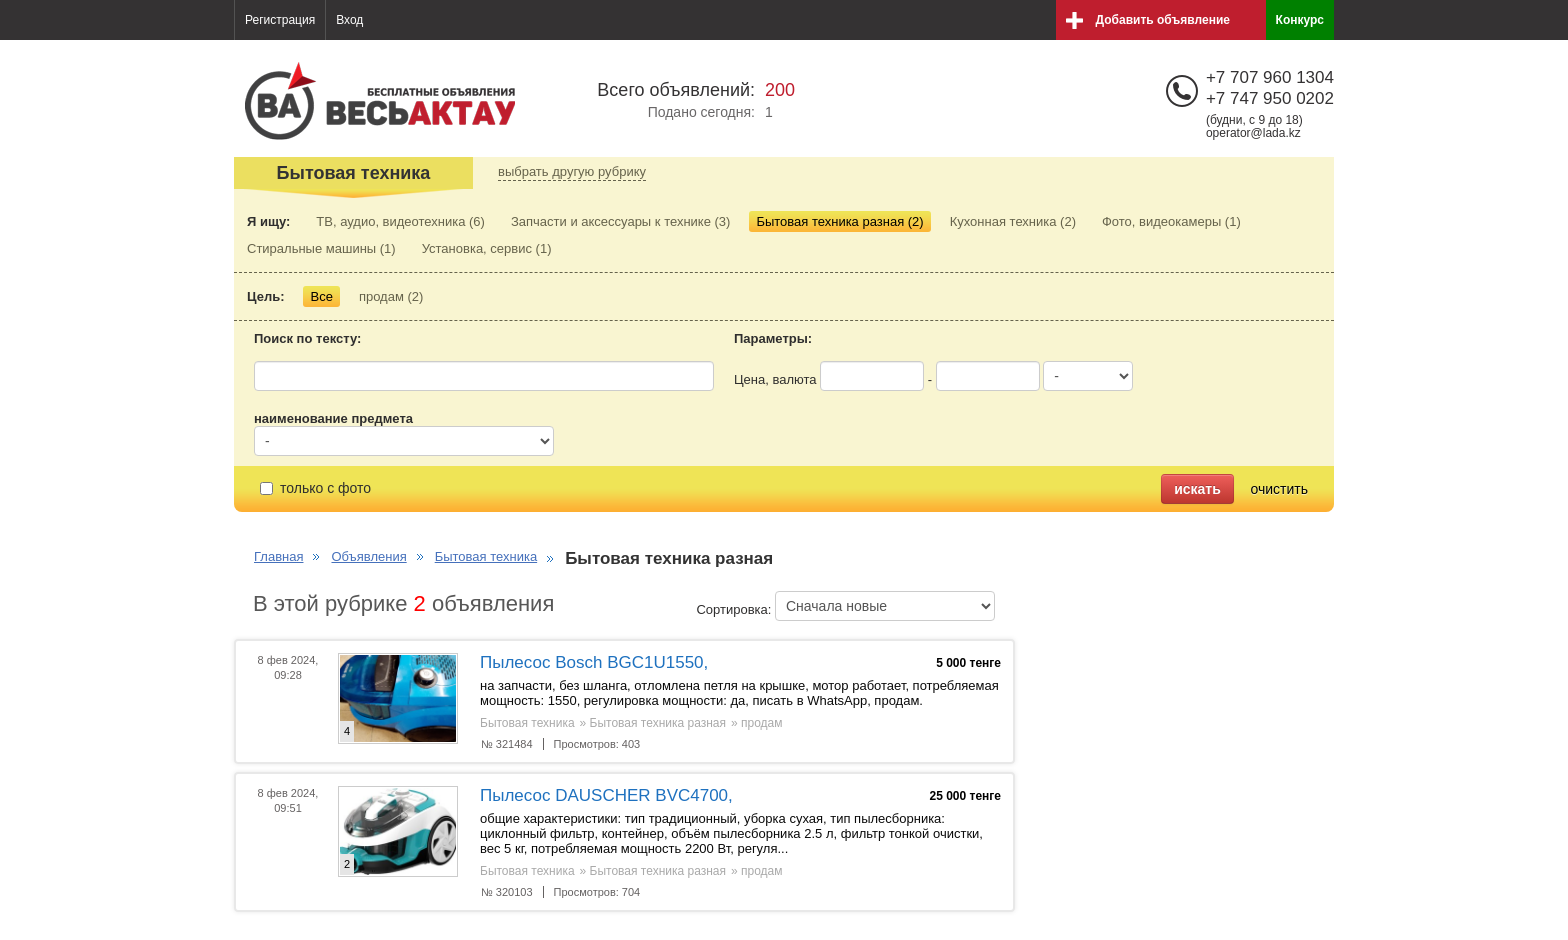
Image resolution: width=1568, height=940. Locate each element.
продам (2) (391, 296)
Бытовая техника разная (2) (839, 221)
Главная (278, 556)
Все (321, 296)
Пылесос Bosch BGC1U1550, (594, 662)
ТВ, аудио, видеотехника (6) (400, 221)
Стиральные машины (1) (321, 248)
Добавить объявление (1163, 20)
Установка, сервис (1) (487, 248)
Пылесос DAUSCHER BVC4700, (606, 795)
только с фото (315, 488)
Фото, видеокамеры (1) (1171, 221)
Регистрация (280, 20)
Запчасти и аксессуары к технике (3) (620, 221)
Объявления (368, 556)
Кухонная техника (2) (1013, 221)
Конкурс (1300, 20)
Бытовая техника (486, 556)
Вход (349, 20)
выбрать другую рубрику (572, 171)
